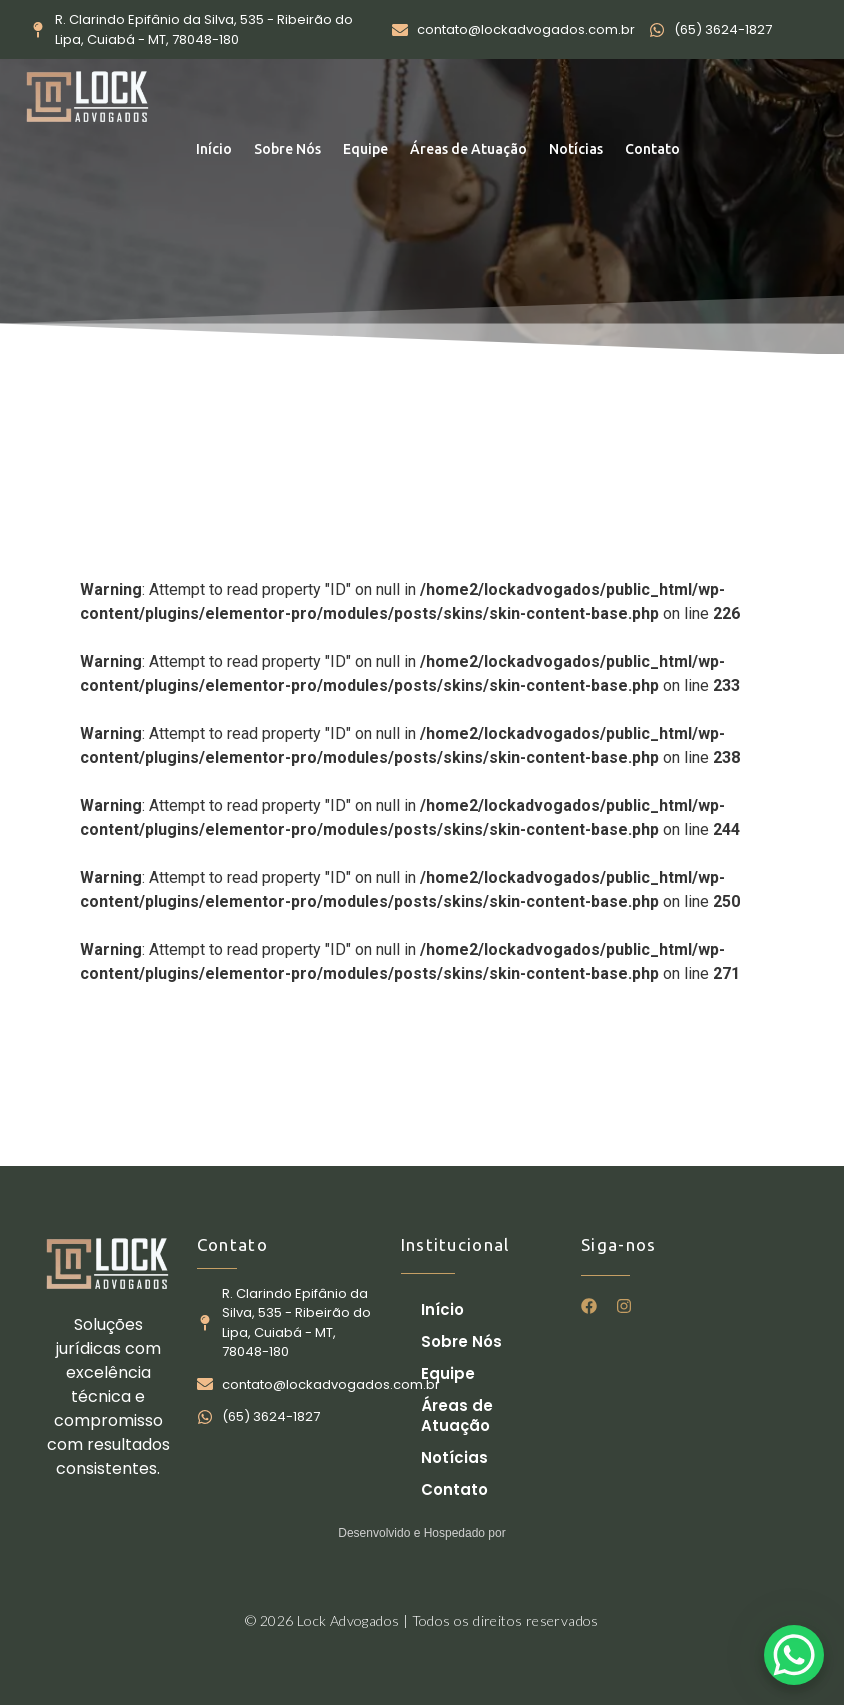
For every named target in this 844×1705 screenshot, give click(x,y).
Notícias (576, 149)
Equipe (365, 149)
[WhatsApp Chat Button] (794, 1655)
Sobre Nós (287, 149)
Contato (652, 149)
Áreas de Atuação (468, 149)
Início (214, 149)
